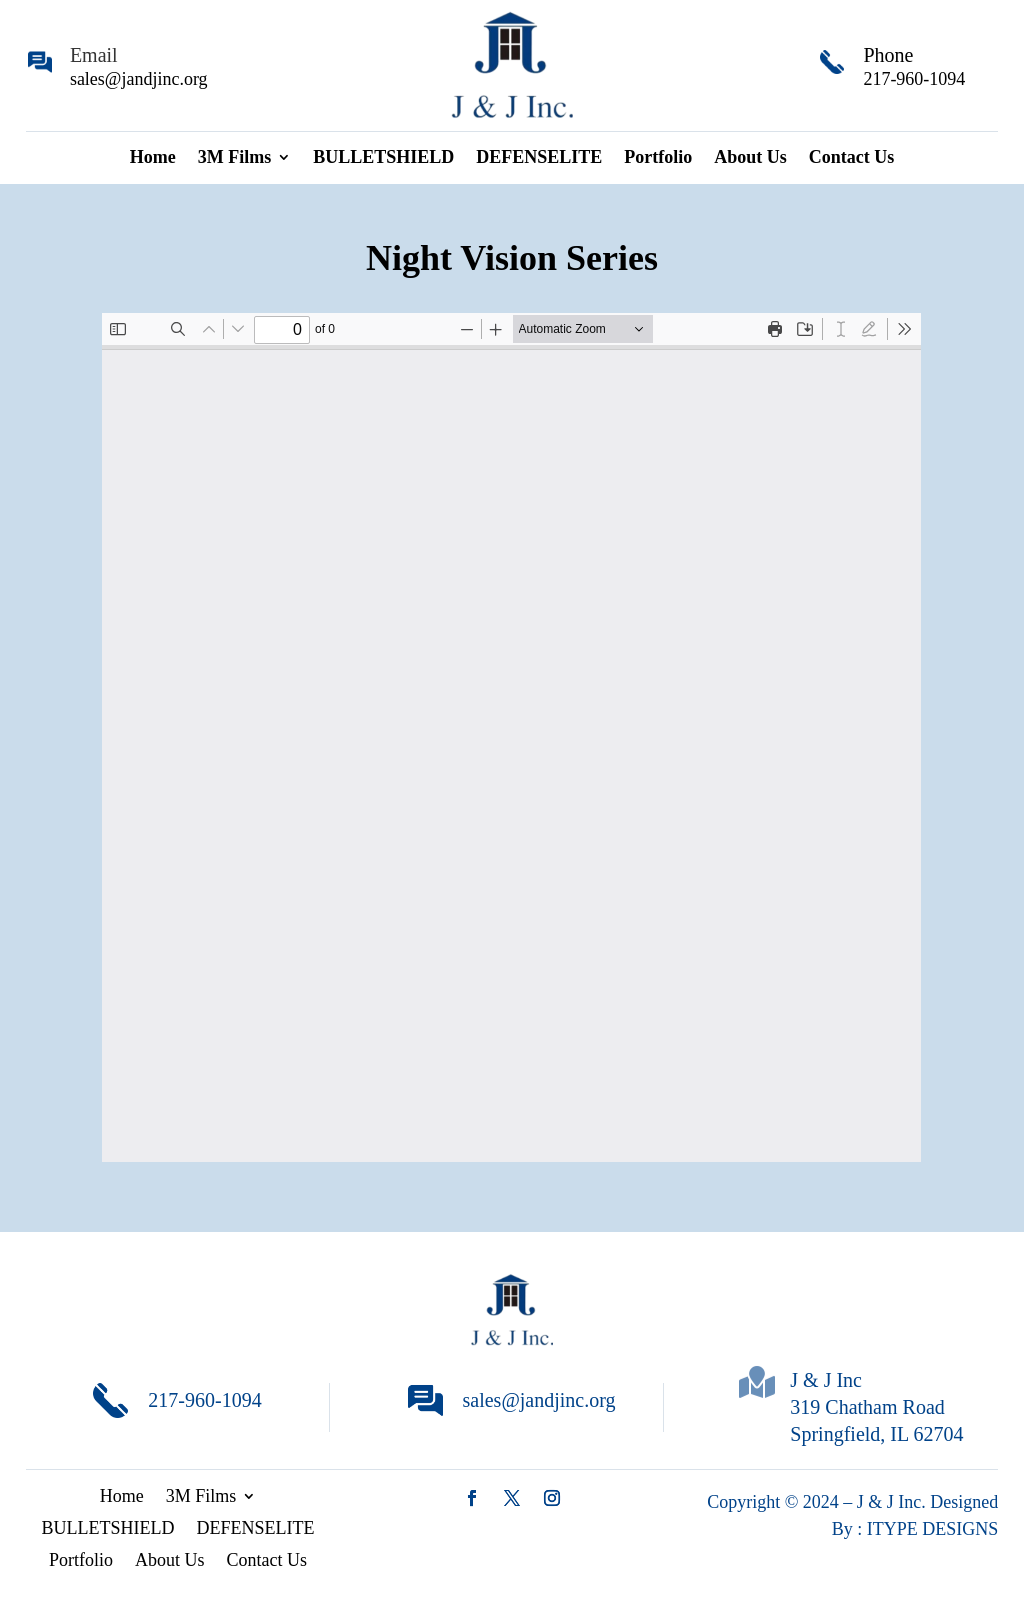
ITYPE (895, 1529)
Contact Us (852, 158)
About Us (750, 158)
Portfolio (658, 158)
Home (153, 158)
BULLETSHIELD (383, 158)
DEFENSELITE (539, 158)
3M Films (235, 158)
